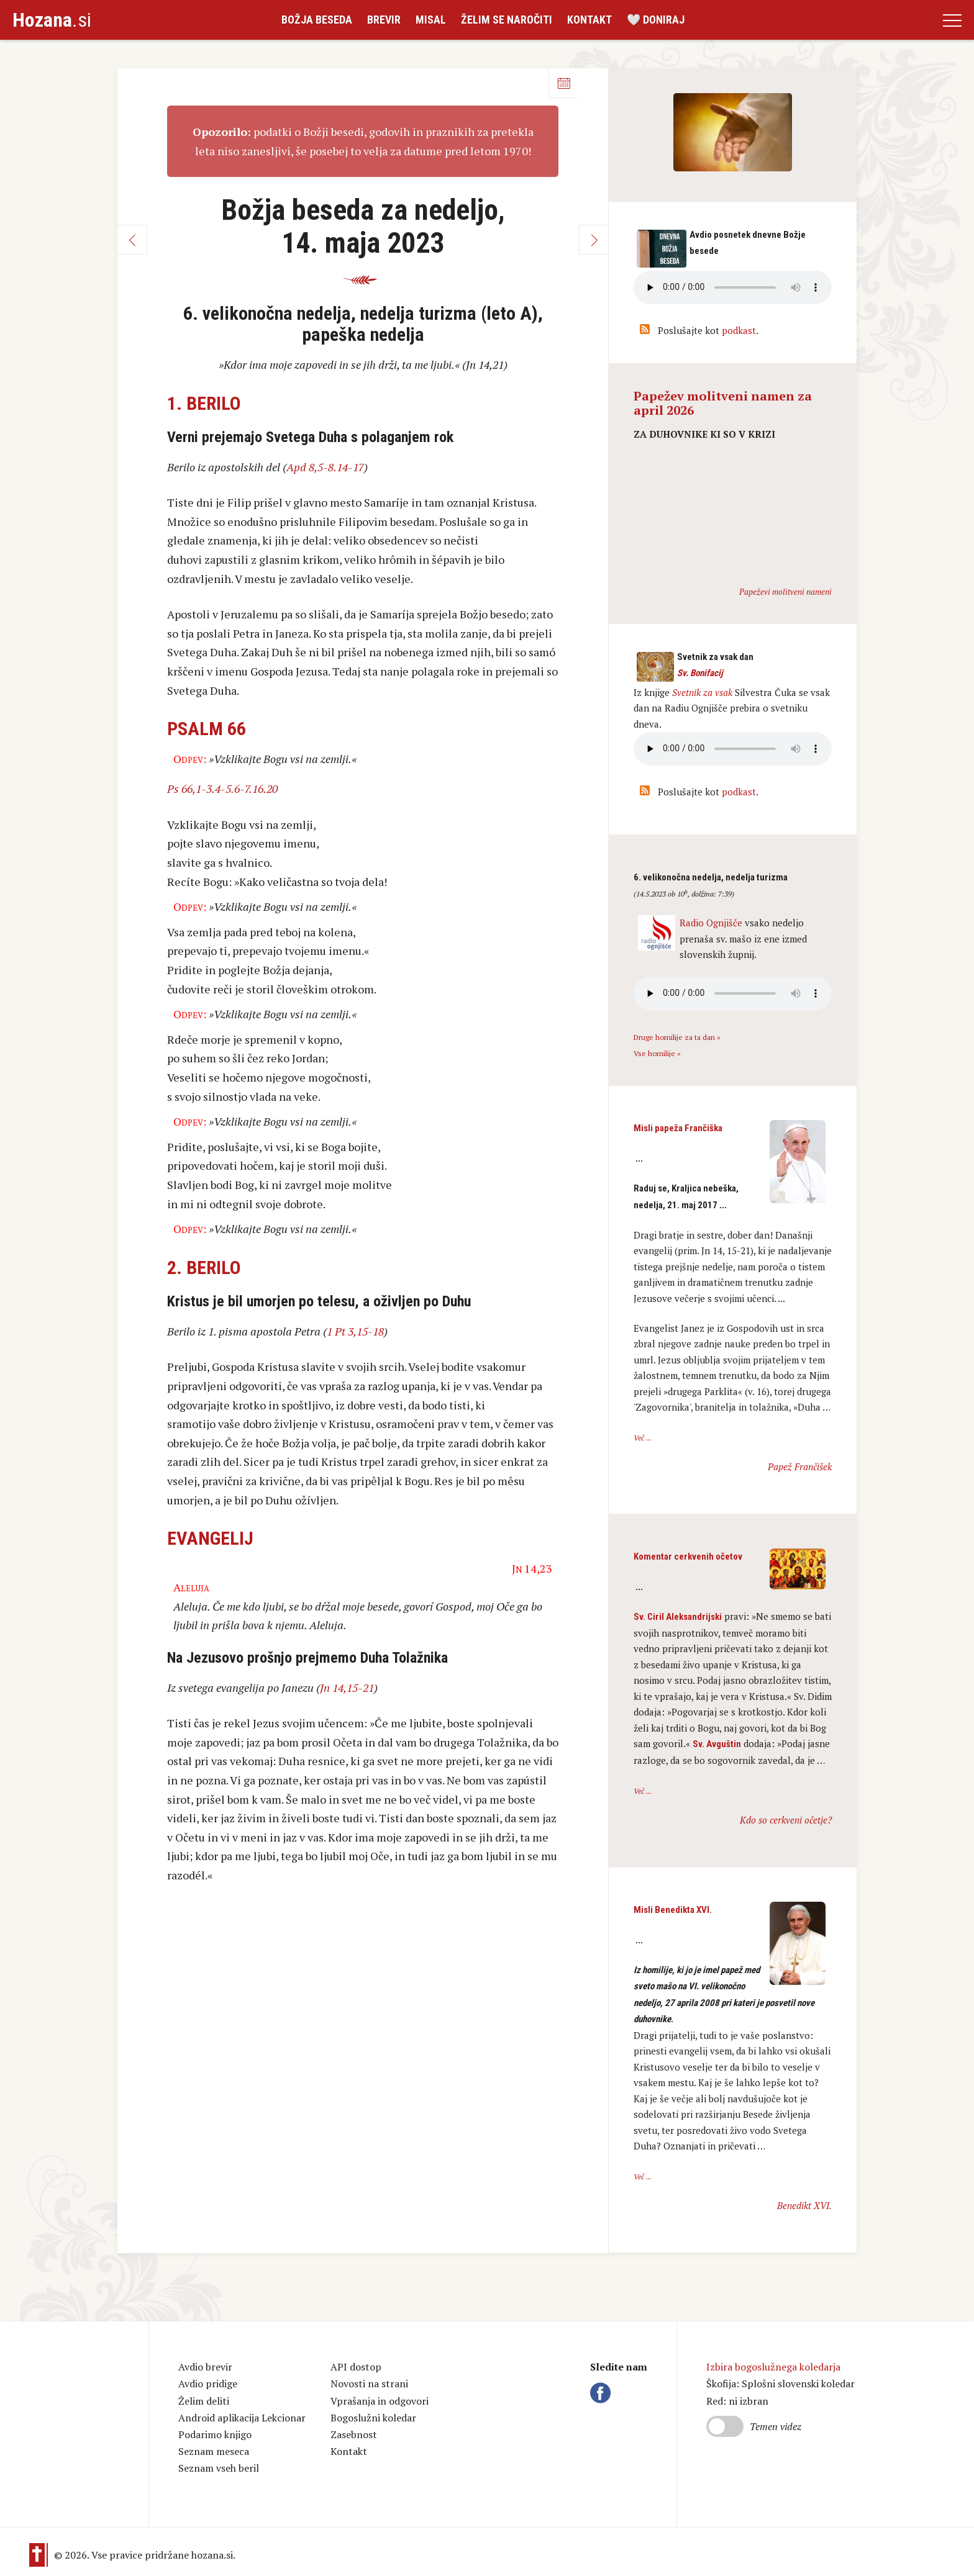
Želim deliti (203, 2401)
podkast (739, 330)
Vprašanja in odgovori (379, 2401)
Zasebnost (353, 2434)
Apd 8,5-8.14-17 (325, 466)
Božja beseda (316, 19)
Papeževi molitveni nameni (785, 591)
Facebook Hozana (602, 2392)
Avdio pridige (207, 2383)
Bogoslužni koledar (373, 2418)
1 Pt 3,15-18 (355, 1331)
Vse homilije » (657, 1053)
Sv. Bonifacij (700, 673)
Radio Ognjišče (711, 922)
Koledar (563, 83)
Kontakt (589, 19)
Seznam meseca (213, 2451)
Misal (431, 19)
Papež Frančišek (800, 1466)
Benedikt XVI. (804, 2205)
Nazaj (132, 240)
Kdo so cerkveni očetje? (786, 1820)
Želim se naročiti (506, 19)
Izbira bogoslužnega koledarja (773, 2367)
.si (51, 20)
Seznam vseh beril (218, 2468)
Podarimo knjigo (215, 2434)
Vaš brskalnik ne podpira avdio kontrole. (733, 749)
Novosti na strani (369, 2383)
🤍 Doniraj (656, 19)
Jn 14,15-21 (347, 1687)
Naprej (594, 240)
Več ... (643, 1437)
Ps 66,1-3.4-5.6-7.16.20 (222, 788)
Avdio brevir (205, 2367)
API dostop (355, 2367)
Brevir (384, 19)
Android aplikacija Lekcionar (242, 2418)
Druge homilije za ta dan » (677, 1037)
